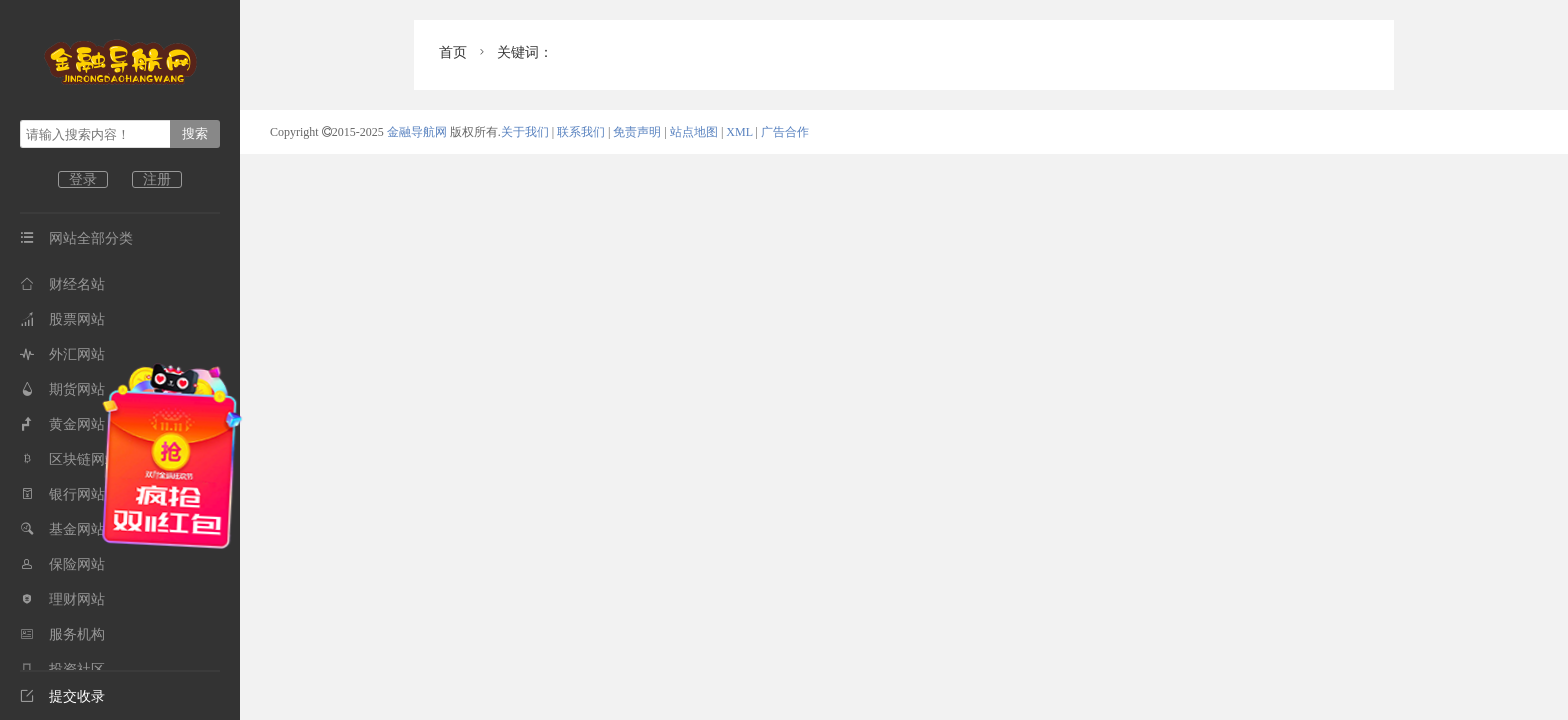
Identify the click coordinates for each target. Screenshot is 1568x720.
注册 (157, 179)
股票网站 (62, 319)
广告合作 (785, 132)
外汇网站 (62, 354)
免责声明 (637, 132)
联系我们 (581, 132)
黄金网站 (62, 424)
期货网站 (62, 389)
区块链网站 (69, 459)
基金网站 (62, 529)
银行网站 (62, 494)
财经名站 (62, 284)
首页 (453, 52)
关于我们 (525, 132)
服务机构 (62, 634)
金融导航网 (418, 132)
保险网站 (62, 564)
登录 (83, 179)
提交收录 (62, 696)
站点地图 (694, 132)
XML (739, 132)
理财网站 (62, 599)
